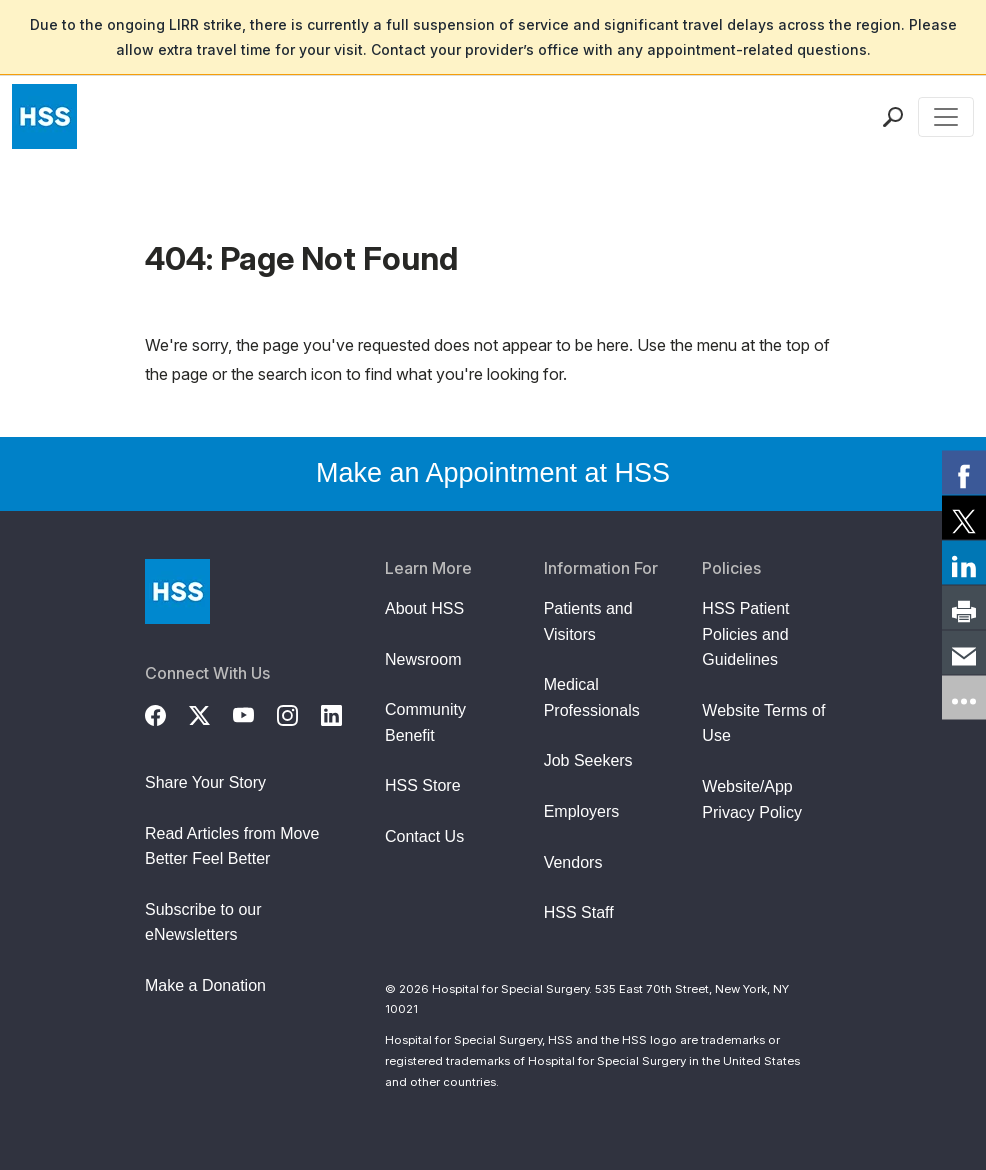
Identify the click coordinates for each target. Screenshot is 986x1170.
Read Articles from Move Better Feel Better (232, 846)
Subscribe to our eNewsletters (203, 922)
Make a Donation (205, 985)
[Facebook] (167, 713)
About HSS (424, 608)
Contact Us (424, 836)
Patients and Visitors (588, 621)
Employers (582, 811)
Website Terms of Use (763, 723)
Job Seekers (588, 760)
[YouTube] (255, 713)
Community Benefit (425, 722)
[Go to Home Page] (177, 591)
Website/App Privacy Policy (752, 799)
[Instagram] (299, 713)
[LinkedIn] (343, 713)
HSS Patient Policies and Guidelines (745, 634)
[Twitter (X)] (211, 713)
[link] (964, 473)
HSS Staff (579, 912)
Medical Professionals (592, 697)
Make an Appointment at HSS (493, 473)
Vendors (573, 862)
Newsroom (423, 659)
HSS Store (423, 785)
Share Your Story (205, 782)
